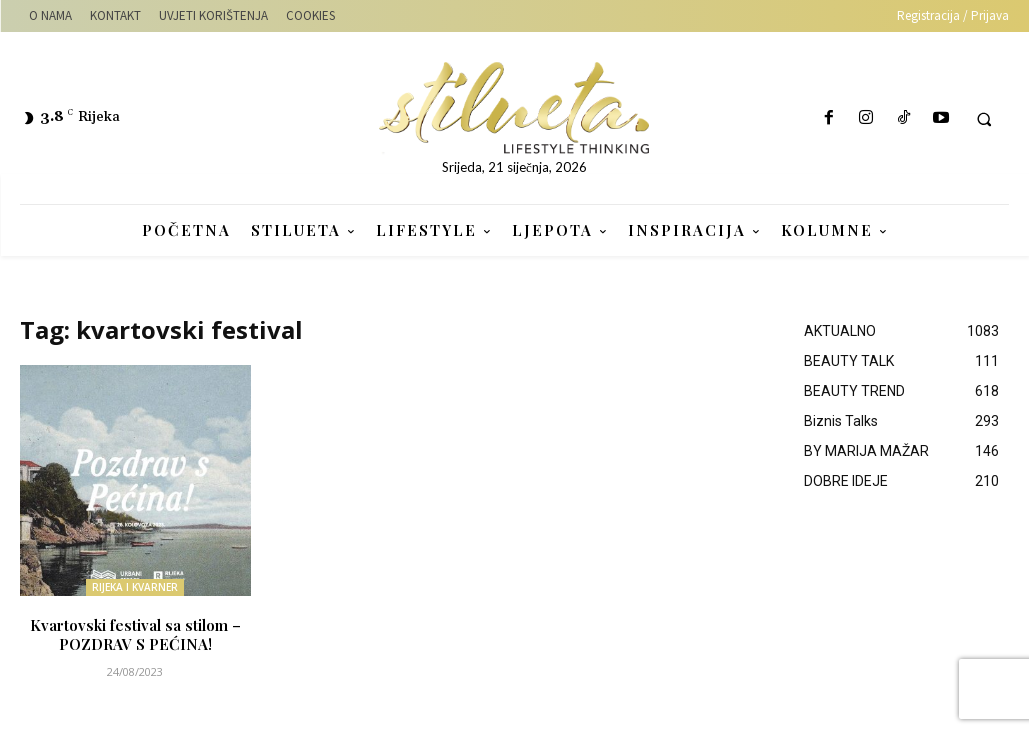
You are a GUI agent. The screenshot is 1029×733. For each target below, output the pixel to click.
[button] (984, 119)
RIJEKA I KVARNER (135, 587)
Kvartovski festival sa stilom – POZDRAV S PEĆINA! (135, 632)
